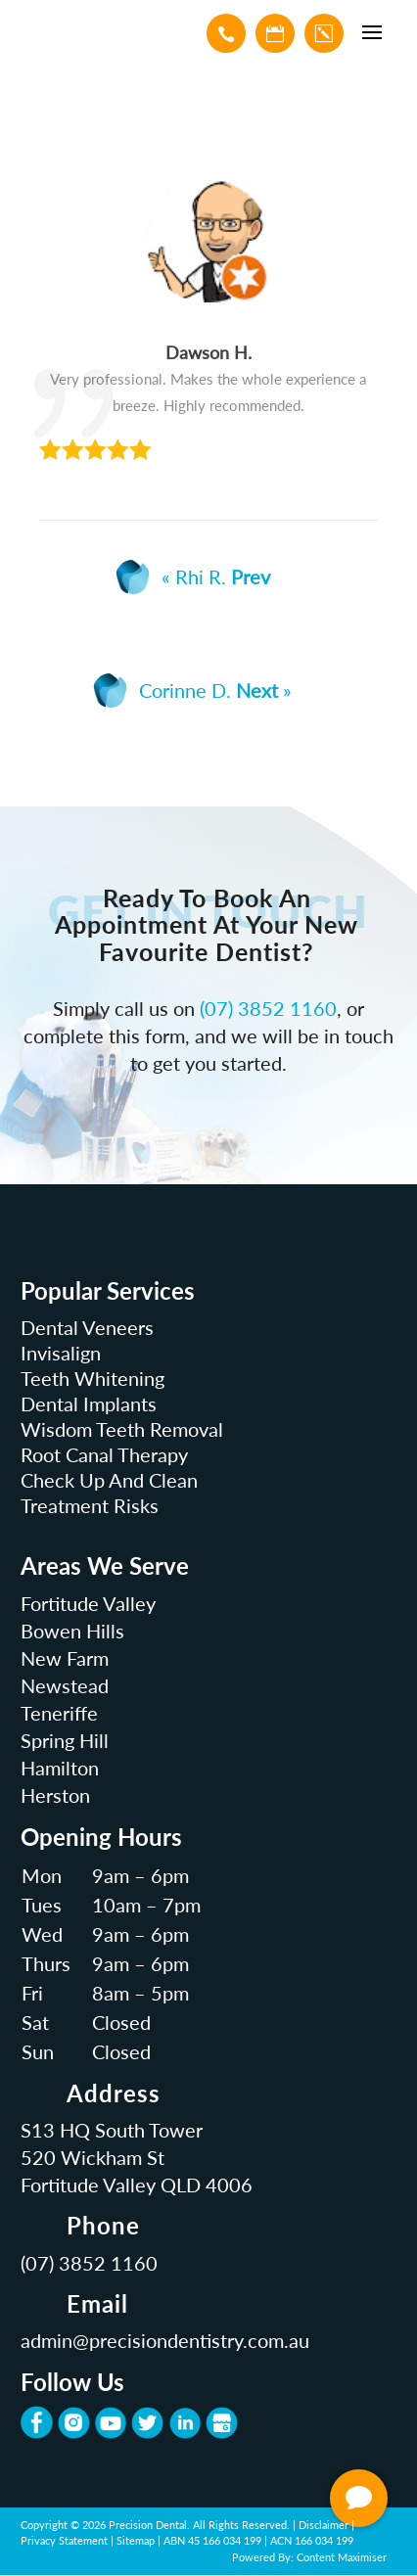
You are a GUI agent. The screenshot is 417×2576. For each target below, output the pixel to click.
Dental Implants (89, 1403)
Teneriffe (59, 1713)
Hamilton (60, 1767)
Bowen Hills (72, 1630)
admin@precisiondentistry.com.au (165, 2340)
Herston (55, 1795)
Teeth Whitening (92, 1378)
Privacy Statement (64, 2540)
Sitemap (135, 2540)
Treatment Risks (90, 1505)
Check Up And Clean (109, 1480)
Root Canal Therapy (104, 1454)
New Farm (65, 1658)
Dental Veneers (87, 1327)
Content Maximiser (342, 2557)
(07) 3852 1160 (268, 1008)
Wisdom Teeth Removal (122, 1429)
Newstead (65, 1685)
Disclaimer (323, 2524)
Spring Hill (65, 1740)
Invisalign (61, 1352)
